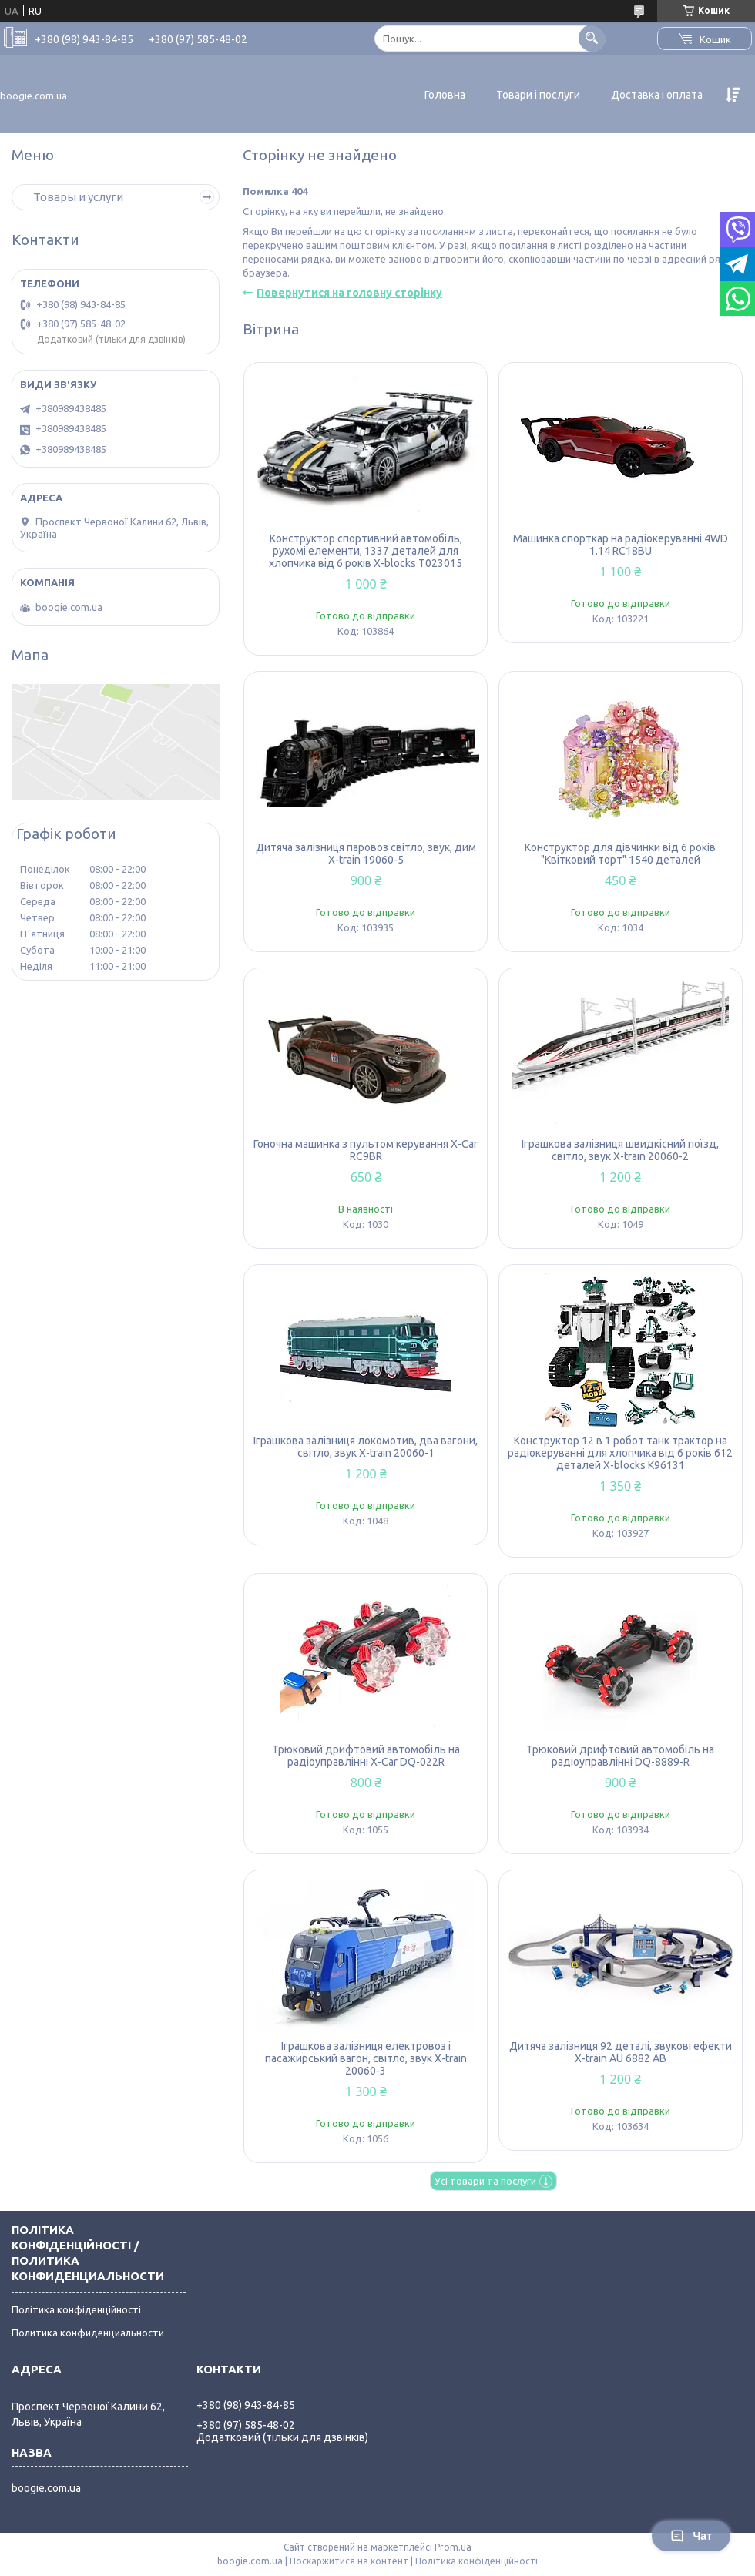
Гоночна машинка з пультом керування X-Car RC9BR (365, 1150)
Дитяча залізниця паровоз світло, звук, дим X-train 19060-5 (366, 853)
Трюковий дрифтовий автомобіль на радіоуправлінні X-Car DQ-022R (366, 1755)
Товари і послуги (538, 95)
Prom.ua (453, 2547)
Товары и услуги (78, 196)
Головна (444, 95)
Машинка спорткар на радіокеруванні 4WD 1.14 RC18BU (620, 544)
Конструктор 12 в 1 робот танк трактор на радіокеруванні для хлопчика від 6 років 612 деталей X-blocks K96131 (620, 1452)
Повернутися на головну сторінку (349, 293)
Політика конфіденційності (76, 2309)
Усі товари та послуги (485, 2180)
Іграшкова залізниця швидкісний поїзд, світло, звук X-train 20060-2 (620, 1150)
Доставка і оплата (657, 95)
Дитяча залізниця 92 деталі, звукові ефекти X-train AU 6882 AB (620, 2052)
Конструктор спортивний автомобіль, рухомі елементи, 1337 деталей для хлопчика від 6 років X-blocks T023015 (365, 550)
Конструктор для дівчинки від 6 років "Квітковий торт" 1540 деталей (620, 853)
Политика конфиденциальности (88, 2332)
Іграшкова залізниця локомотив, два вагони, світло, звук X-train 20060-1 (365, 1446)
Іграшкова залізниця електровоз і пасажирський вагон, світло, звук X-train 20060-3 (366, 2058)
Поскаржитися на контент (349, 2561)
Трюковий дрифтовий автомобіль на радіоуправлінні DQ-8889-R (620, 1755)
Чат (691, 2536)
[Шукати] (592, 38)
